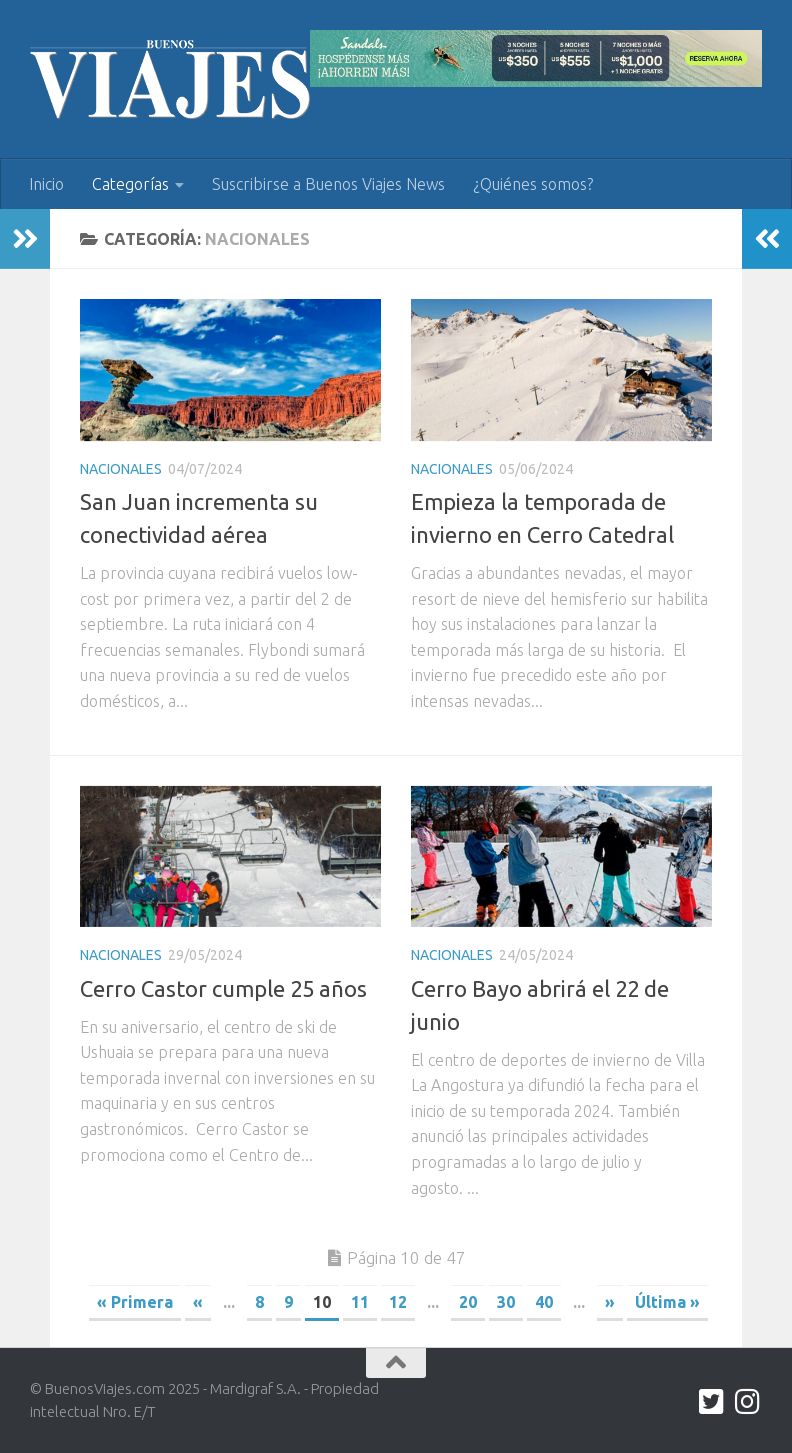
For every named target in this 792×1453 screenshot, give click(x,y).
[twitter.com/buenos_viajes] (712, 1402)
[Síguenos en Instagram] (748, 1402)
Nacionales (121, 469)
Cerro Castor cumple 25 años (223, 988)
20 (468, 1302)
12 (398, 1302)
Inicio (46, 184)
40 (544, 1302)
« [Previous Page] (198, 1302)
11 (360, 1302)
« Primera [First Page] (135, 1302)
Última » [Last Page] (667, 1302)
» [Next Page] (610, 1302)
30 (506, 1302)
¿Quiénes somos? (533, 184)
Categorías (130, 184)
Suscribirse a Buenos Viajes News (328, 184)
